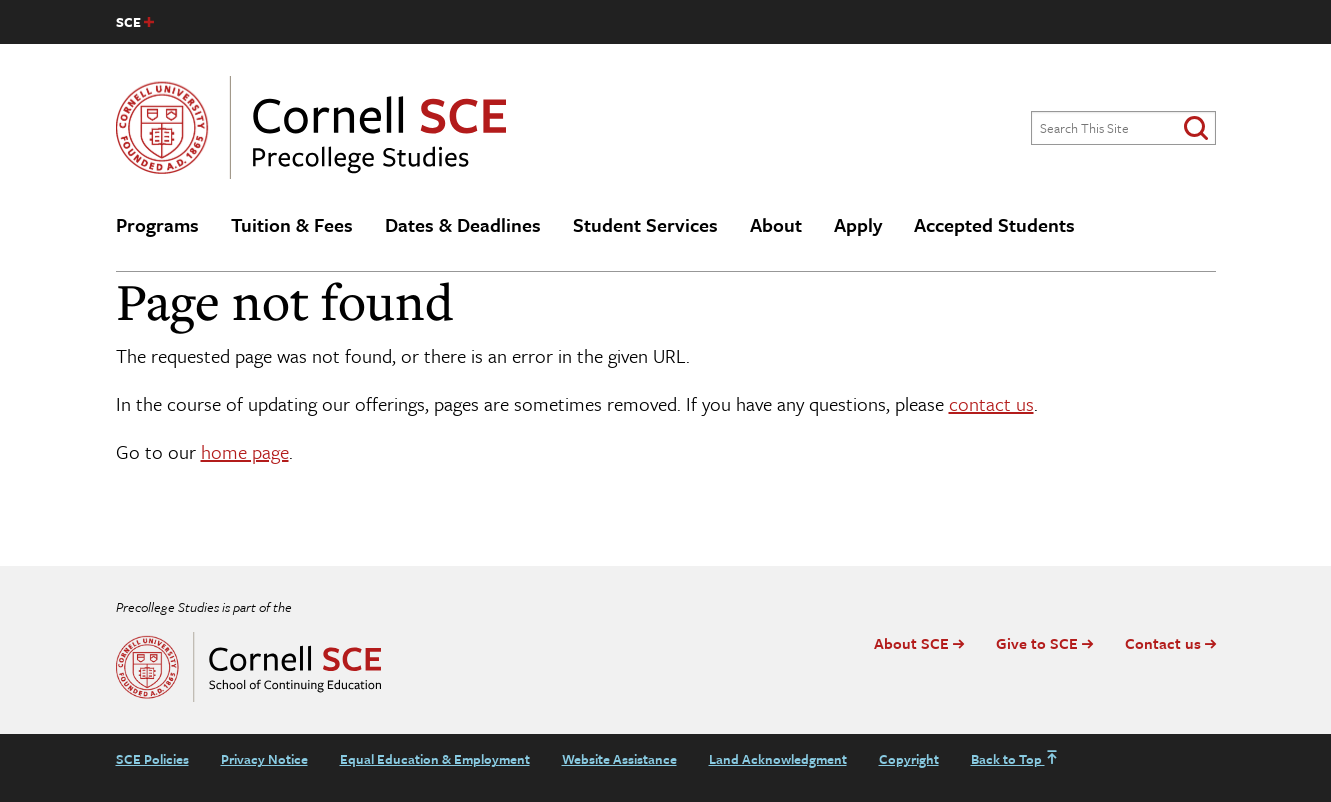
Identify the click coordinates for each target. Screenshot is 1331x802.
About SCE (911, 643)
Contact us (1163, 643)
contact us (991, 403)
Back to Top (1015, 759)
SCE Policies (152, 759)
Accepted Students (994, 224)
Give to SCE (1037, 643)
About (776, 224)
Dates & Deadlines (463, 224)
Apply (858, 224)
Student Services (645, 224)
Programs (157, 224)
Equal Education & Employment (435, 759)
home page (245, 451)
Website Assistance (619, 759)
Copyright (909, 759)
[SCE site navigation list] (135, 22)
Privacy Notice (264, 759)
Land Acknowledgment (778, 759)
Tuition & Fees (292, 224)
